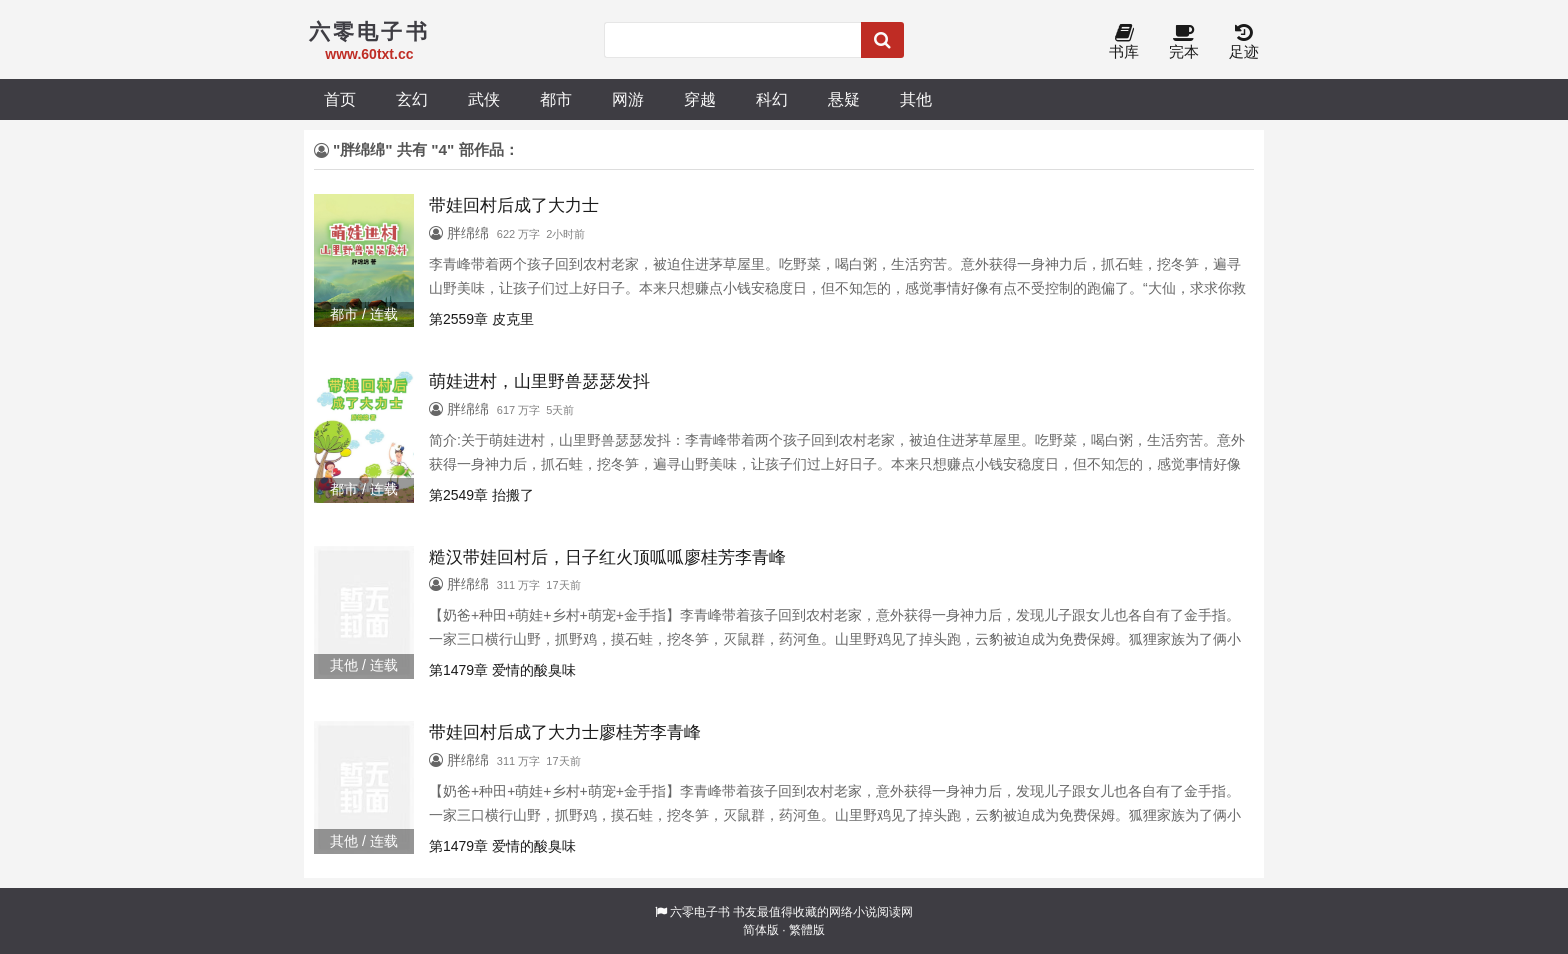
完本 (1184, 42)
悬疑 (844, 99)
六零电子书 (700, 912)
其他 (916, 99)
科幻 (772, 99)
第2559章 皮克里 (481, 319)
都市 (556, 99)
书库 (1124, 42)
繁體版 (807, 930)
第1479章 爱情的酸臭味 (502, 670)
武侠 (484, 99)
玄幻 (412, 99)
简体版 (761, 930)
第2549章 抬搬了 (481, 495)
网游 (628, 99)
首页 (340, 99)
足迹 (1244, 42)
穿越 (700, 99)
